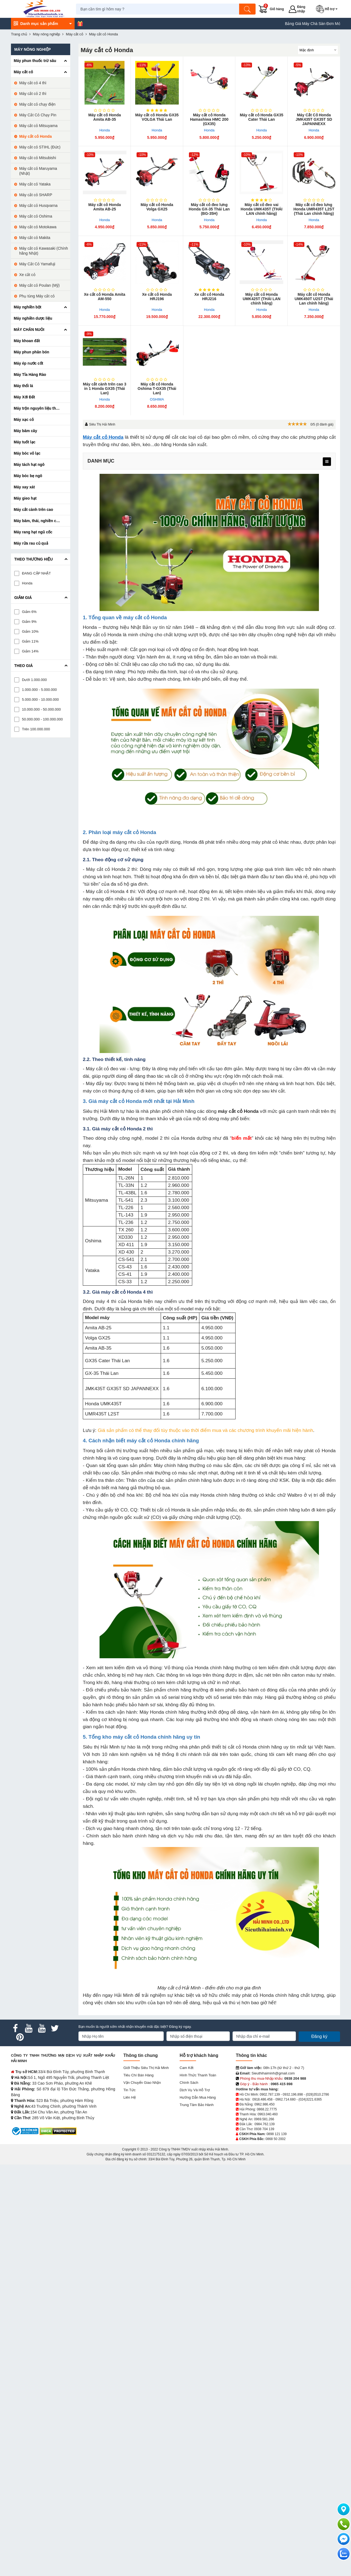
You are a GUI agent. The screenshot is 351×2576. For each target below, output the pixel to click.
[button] (328, 9)
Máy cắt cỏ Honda (103, 437)
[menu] (327, 461)
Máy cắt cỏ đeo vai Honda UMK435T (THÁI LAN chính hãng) (261, 209)
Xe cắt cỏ (27, 274)
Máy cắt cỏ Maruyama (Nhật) (38, 171)
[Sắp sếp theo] (318, 50)
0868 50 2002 (275, 2139)
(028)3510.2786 (317, 2094)
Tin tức (129, 2090)
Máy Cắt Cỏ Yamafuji (37, 264)
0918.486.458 (262, 2099)
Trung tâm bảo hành (197, 2105)
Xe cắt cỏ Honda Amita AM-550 (104, 296)
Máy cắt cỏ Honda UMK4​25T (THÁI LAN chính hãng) (262, 298)
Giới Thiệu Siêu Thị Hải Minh (146, 2068)
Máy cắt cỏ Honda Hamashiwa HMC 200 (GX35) (209, 119)
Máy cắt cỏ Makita (34, 237)
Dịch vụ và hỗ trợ (195, 2090)
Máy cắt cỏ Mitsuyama (38, 125)
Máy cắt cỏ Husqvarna (38, 205)
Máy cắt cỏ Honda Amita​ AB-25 (104, 206)
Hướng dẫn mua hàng (198, 2097)
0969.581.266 (264, 2119)
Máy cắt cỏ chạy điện (37, 104)
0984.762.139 (264, 2124)
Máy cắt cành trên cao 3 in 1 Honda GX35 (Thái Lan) (104, 388)
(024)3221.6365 (310, 2099)
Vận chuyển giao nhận (142, 2082)
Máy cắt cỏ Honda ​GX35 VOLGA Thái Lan (157, 117)
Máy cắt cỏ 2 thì (32, 93)
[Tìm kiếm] (248, 9)
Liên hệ (129, 2097)
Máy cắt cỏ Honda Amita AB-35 (104, 117)
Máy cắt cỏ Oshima (35, 216)
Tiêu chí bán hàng (138, 2075)
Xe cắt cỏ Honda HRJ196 (157, 296)
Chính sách (189, 2082)
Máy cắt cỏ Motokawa (37, 227)
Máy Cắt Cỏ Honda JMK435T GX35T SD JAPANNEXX (314, 119)
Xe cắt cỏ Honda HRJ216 (209, 296)
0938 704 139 (264, 2129)
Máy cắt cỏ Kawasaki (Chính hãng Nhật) (43, 250)
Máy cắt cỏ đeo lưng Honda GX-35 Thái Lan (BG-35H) (209, 209)
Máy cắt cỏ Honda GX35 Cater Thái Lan (261, 117)
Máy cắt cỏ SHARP (35, 195)
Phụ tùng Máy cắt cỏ (37, 296)
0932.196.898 (293, 2094)
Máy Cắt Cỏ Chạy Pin (37, 115)
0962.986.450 (264, 2104)
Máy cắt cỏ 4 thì (32, 83)
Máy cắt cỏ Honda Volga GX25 (157, 206)
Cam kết (186, 2068)
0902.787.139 (270, 2094)
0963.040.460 (267, 2114)
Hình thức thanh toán (198, 2075)
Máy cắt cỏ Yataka (34, 184)
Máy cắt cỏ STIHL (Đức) (40, 147)
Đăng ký (319, 2036)
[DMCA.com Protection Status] (58, 2131)
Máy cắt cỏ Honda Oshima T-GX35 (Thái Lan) (157, 388)
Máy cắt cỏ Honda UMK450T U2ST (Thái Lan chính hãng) (314, 298)
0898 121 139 (277, 2134)
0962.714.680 (285, 2099)
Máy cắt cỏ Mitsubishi (37, 158)
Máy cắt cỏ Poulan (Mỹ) (39, 285)
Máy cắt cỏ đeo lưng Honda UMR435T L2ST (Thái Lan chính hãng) (313, 209)
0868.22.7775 (267, 2109)
